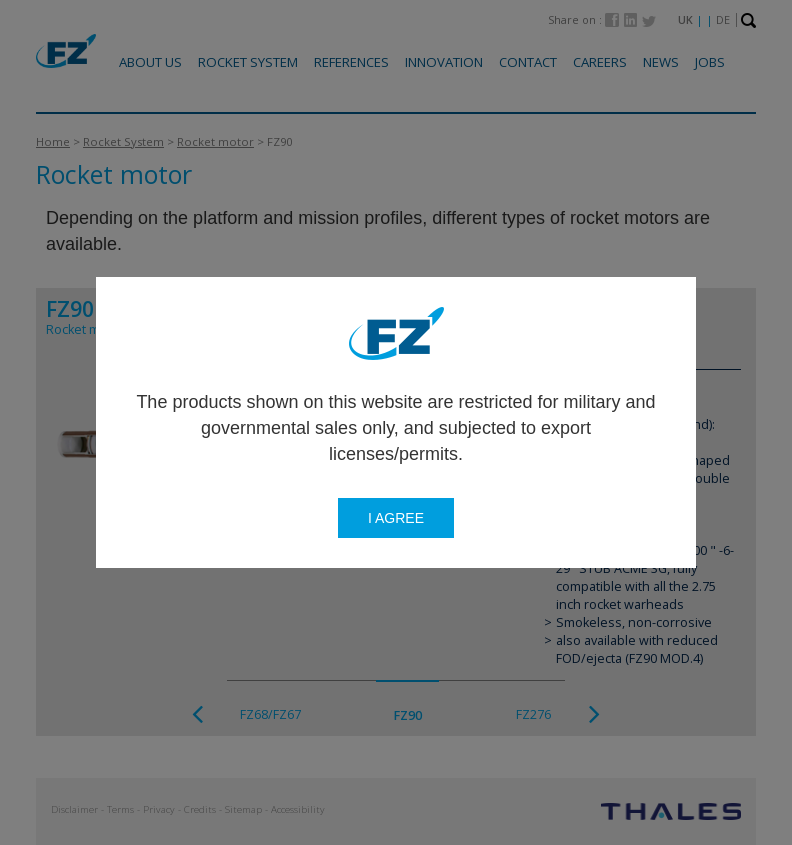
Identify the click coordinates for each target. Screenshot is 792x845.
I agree (396, 518)
